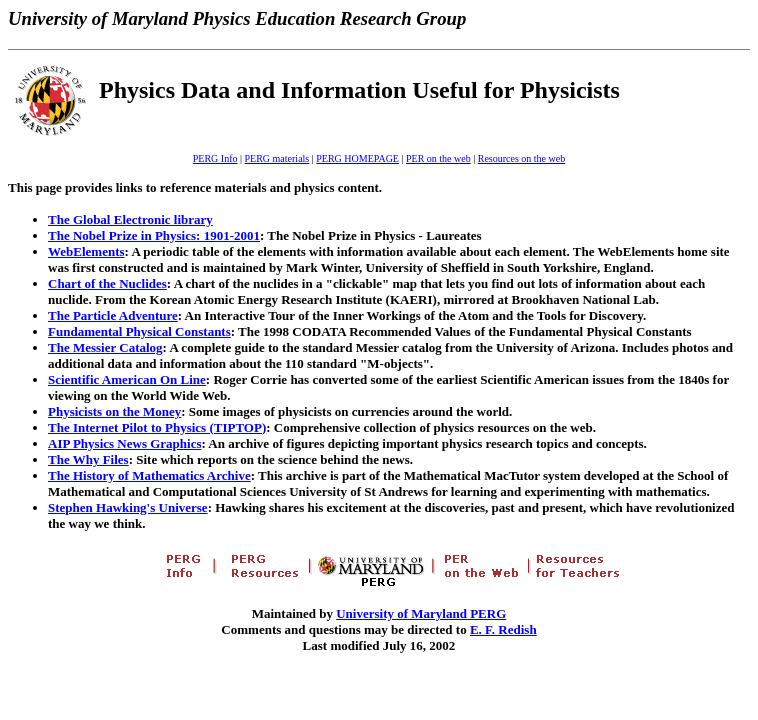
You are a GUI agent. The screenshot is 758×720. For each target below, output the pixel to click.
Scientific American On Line (127, 379)
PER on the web (438, 158)
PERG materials (277, 158)
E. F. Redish (503, 629)
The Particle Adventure (113, 315)
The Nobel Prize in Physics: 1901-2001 (154, 235)
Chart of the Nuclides (107, 283)
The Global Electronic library (130, 219)
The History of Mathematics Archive (149, 475)
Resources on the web (521, 158)
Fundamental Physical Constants (139, 331)
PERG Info (215, 158)
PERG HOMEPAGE (357, 158)
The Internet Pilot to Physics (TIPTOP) (157, 427)
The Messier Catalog (105, 347)
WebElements (86, 251)
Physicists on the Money (114, 411)
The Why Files (88, 459)
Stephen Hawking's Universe (128, 507)
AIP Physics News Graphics (124, 443)
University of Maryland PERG (421, 613)
